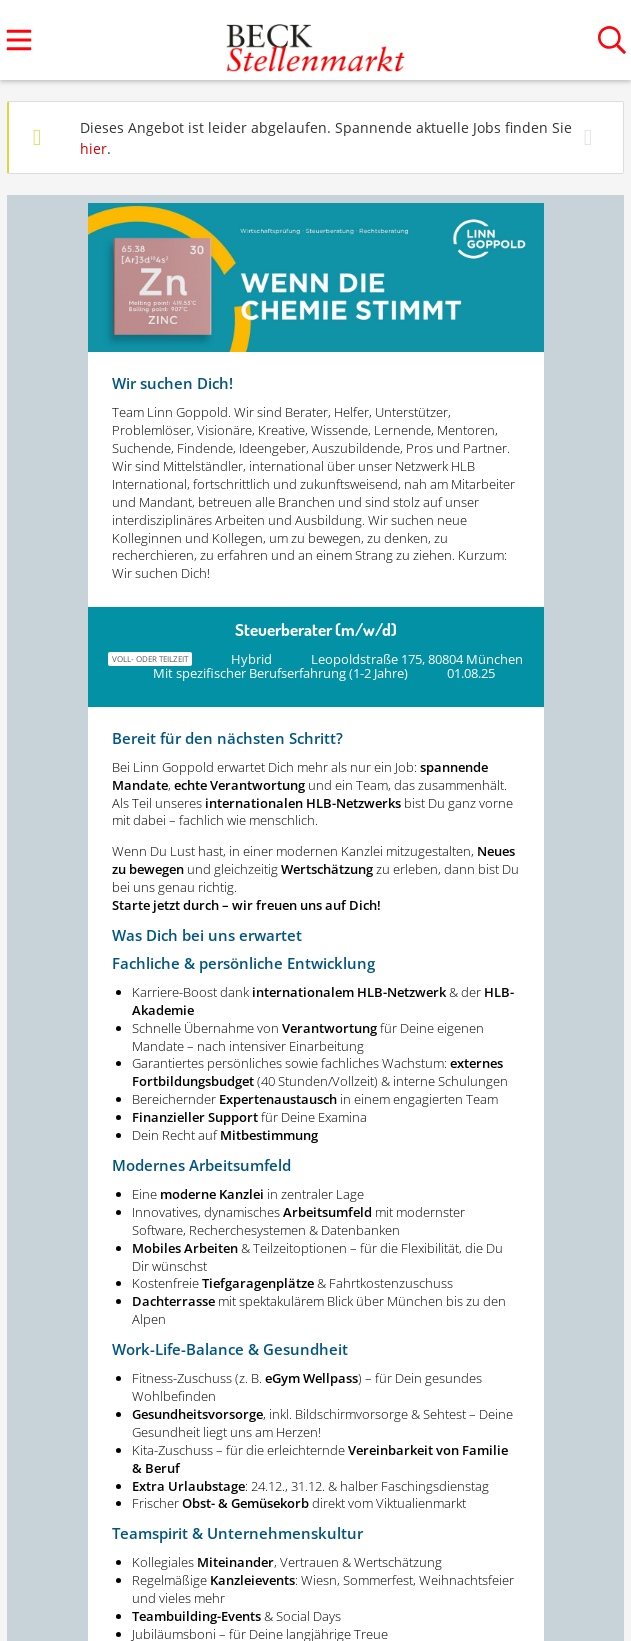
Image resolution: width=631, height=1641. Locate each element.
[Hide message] (592, 137)
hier (93, 148)
